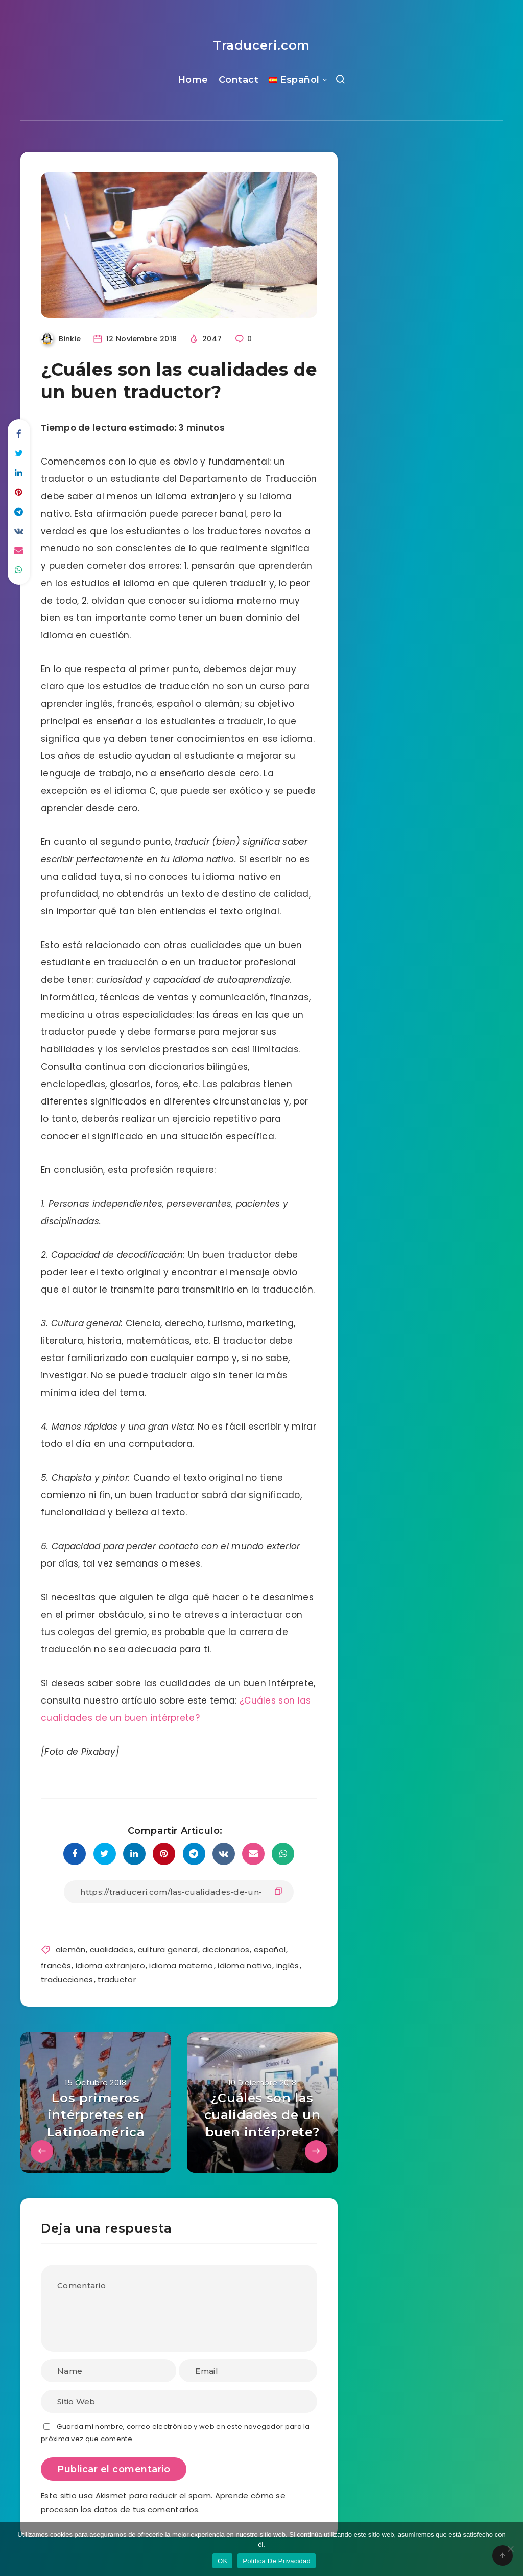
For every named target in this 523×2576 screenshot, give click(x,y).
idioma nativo (245, 1965)
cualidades (111, 1949)
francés (56, 1965)
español (270, 1949)
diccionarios (226, 1949)
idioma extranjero (110, 1965)
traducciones (67, 1979)
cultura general (168, 1949)
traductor (117, 1979)
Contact (239, 79)
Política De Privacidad (277, 2561)
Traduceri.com (261, 45)
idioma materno (181, 1965)
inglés (287, 1965)
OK (222, 2561)
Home (193, 79)
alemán (71, 1949)
